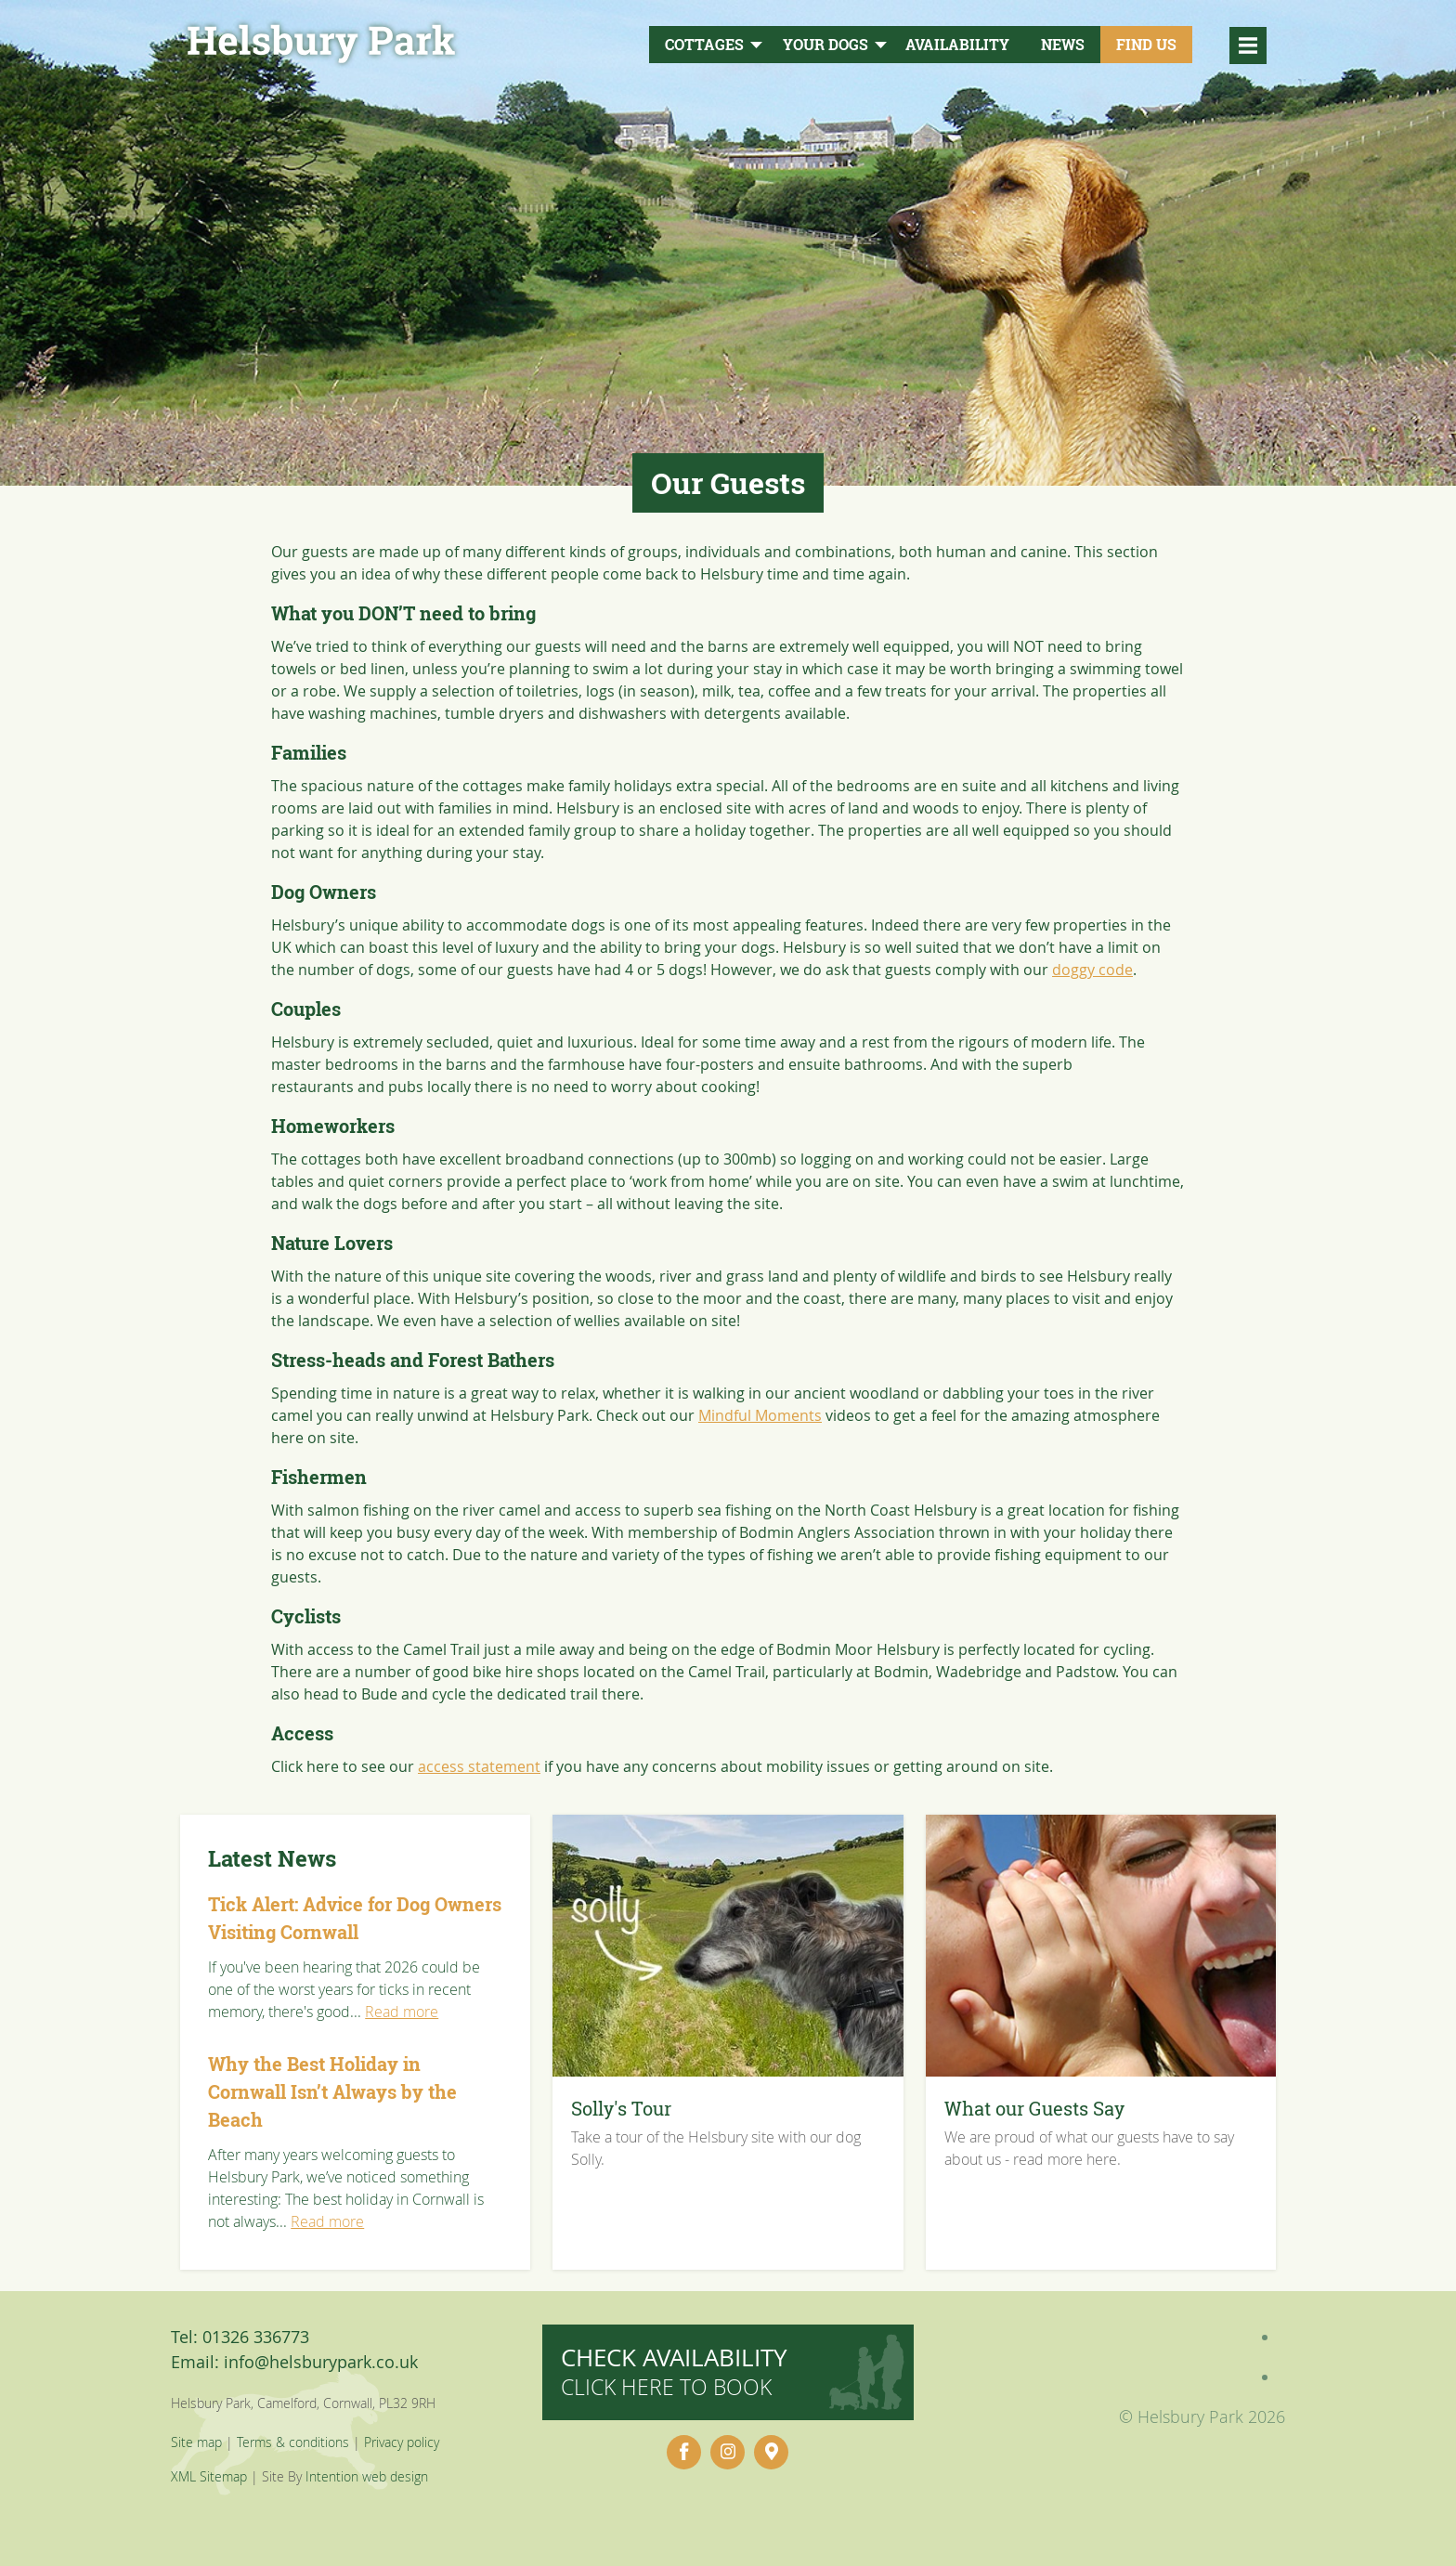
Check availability (674, 2371)
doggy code (1092, 969)
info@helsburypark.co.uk (321, 2362)
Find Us (1146, 44)
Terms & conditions (293, 2442)
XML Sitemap (209, 2476)
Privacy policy (401, 2442)
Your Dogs (825, 44)
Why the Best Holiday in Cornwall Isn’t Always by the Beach (332, 2091)
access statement (479, 1766)
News (1063, 44)
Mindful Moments (760, 1415)
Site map (196, 2442)
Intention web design (367, 2476)
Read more (401, 2011)
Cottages (704, 44)
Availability (957, 44)
